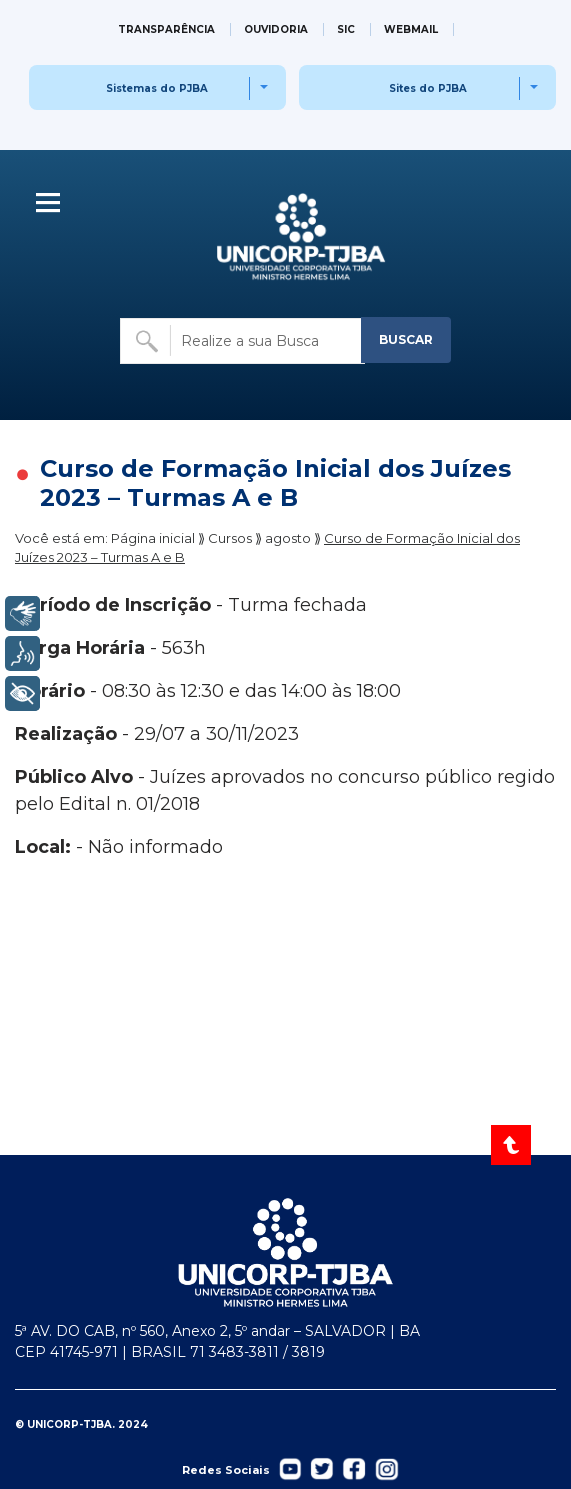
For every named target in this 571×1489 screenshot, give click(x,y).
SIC (346, 29)
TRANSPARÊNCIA (166, 29)
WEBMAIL (411, 29)
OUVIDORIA (276, 29)
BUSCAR (406, 339)
